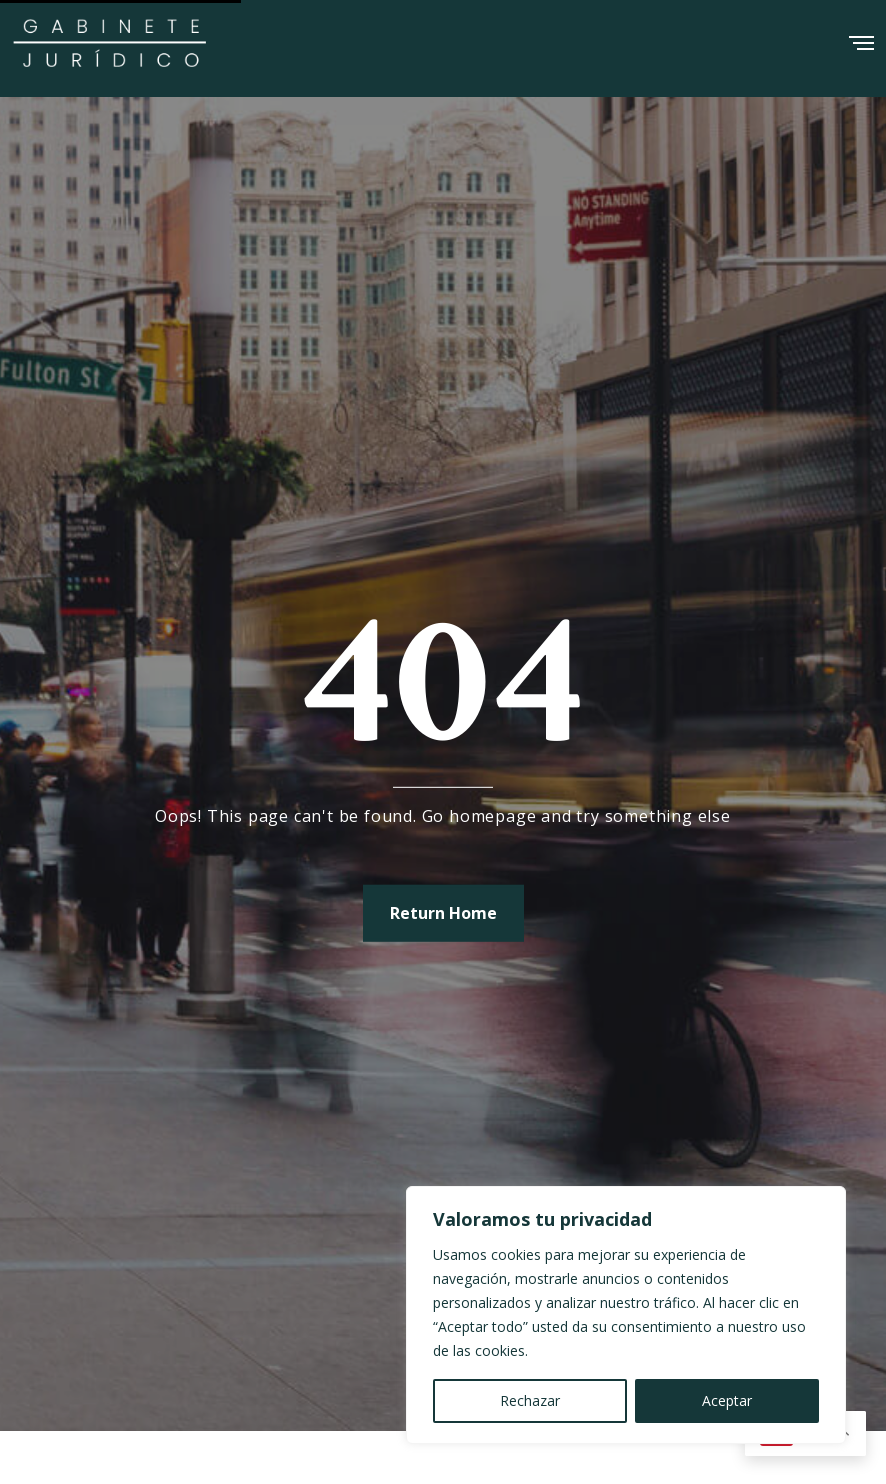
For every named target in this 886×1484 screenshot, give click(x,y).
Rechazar (530, 1400)
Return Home (443, 912)
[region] (626, 1315)
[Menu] (861, 36)
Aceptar (727, 1400)
